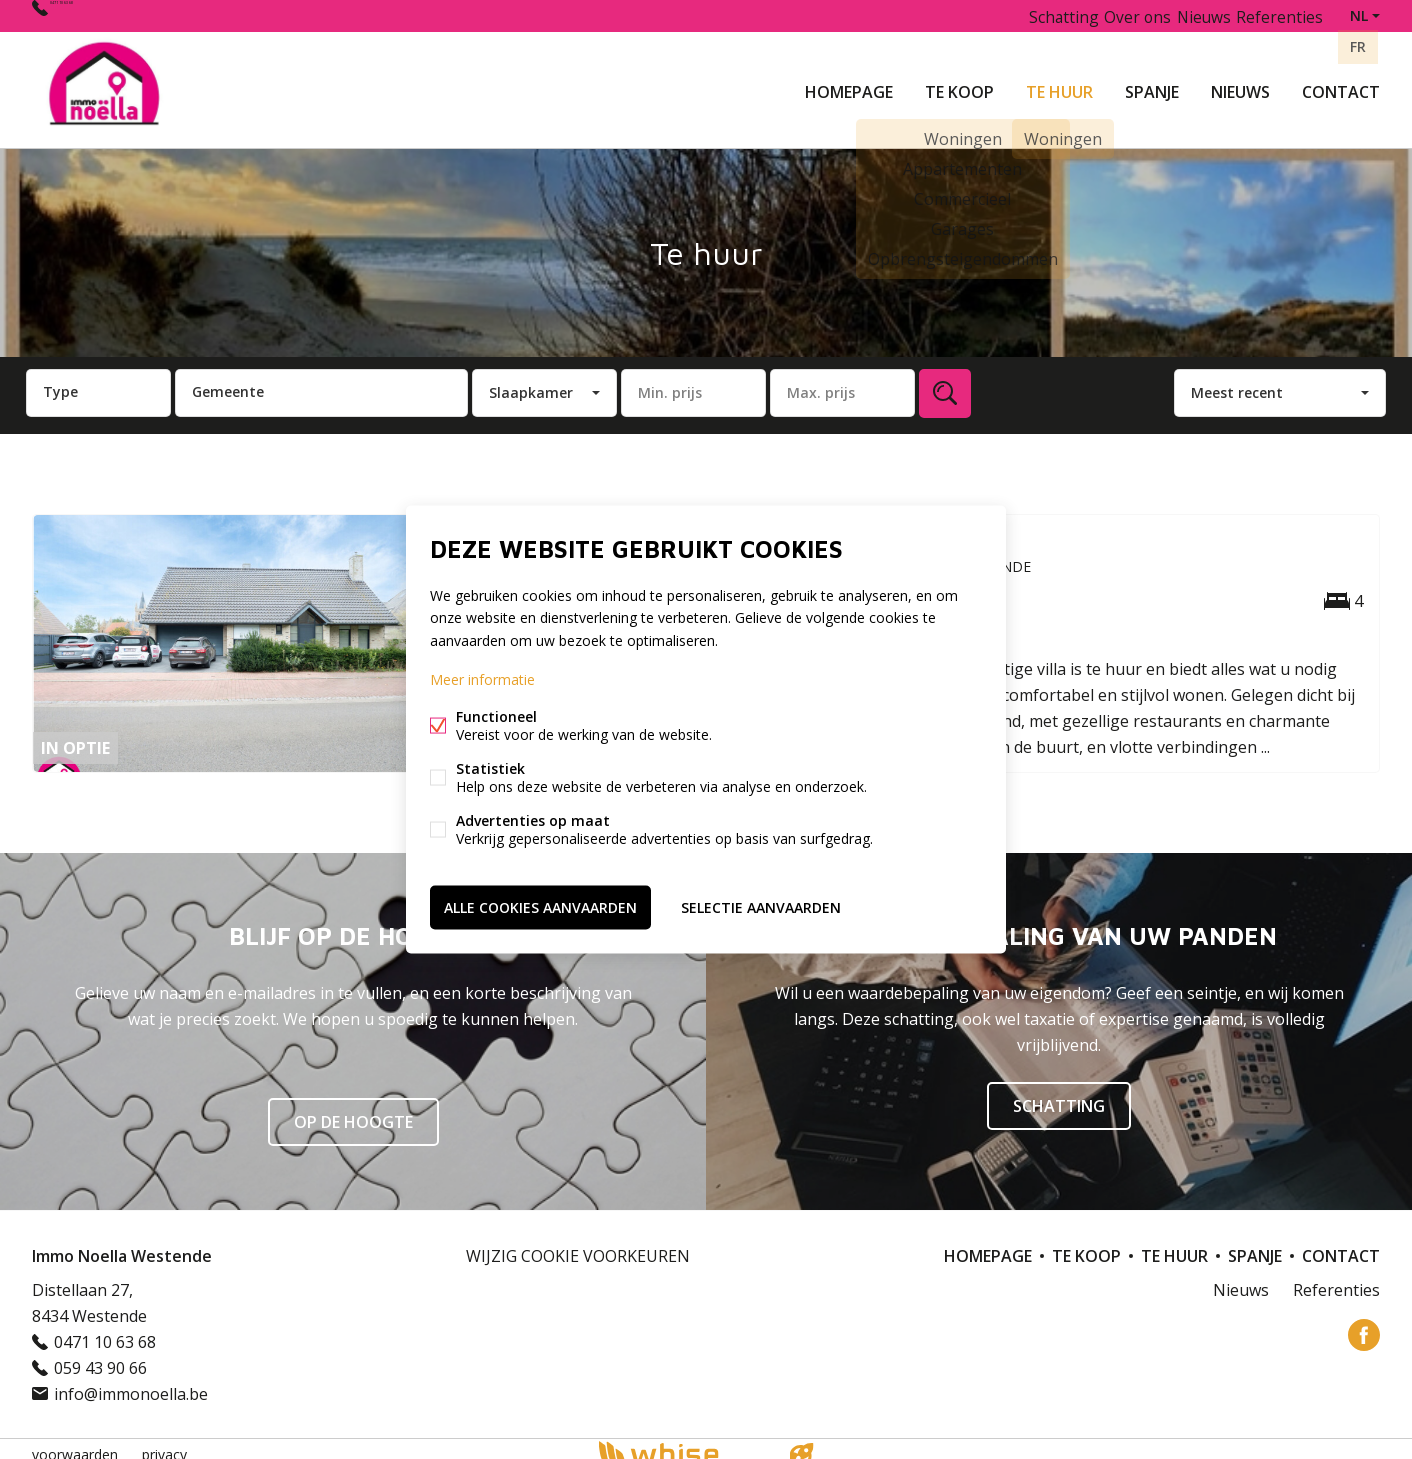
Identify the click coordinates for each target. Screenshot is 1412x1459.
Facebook (1364, 1323)
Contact (1341, 84)
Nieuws (1240, 84)
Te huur (1059, 84)
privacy (164, 1442)
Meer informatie (482, 681)
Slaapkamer (531, 380)
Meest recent (1237, 380)
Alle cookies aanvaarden (540, 903)
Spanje (1152, 84)
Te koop (959, 84)
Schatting (1031, 15)
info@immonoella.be (131, 1382)
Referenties (1277, 15)
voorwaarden (75, 1442)
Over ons (1114, 15)
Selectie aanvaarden (761, 903)
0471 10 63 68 (101, 15)
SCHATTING (1059, 1094)
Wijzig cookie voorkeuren (578, 1244)
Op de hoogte (353, 1110)
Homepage (849, 84)
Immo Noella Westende (122, 1244)
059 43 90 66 (100, 1356)
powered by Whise (682, 1441)
